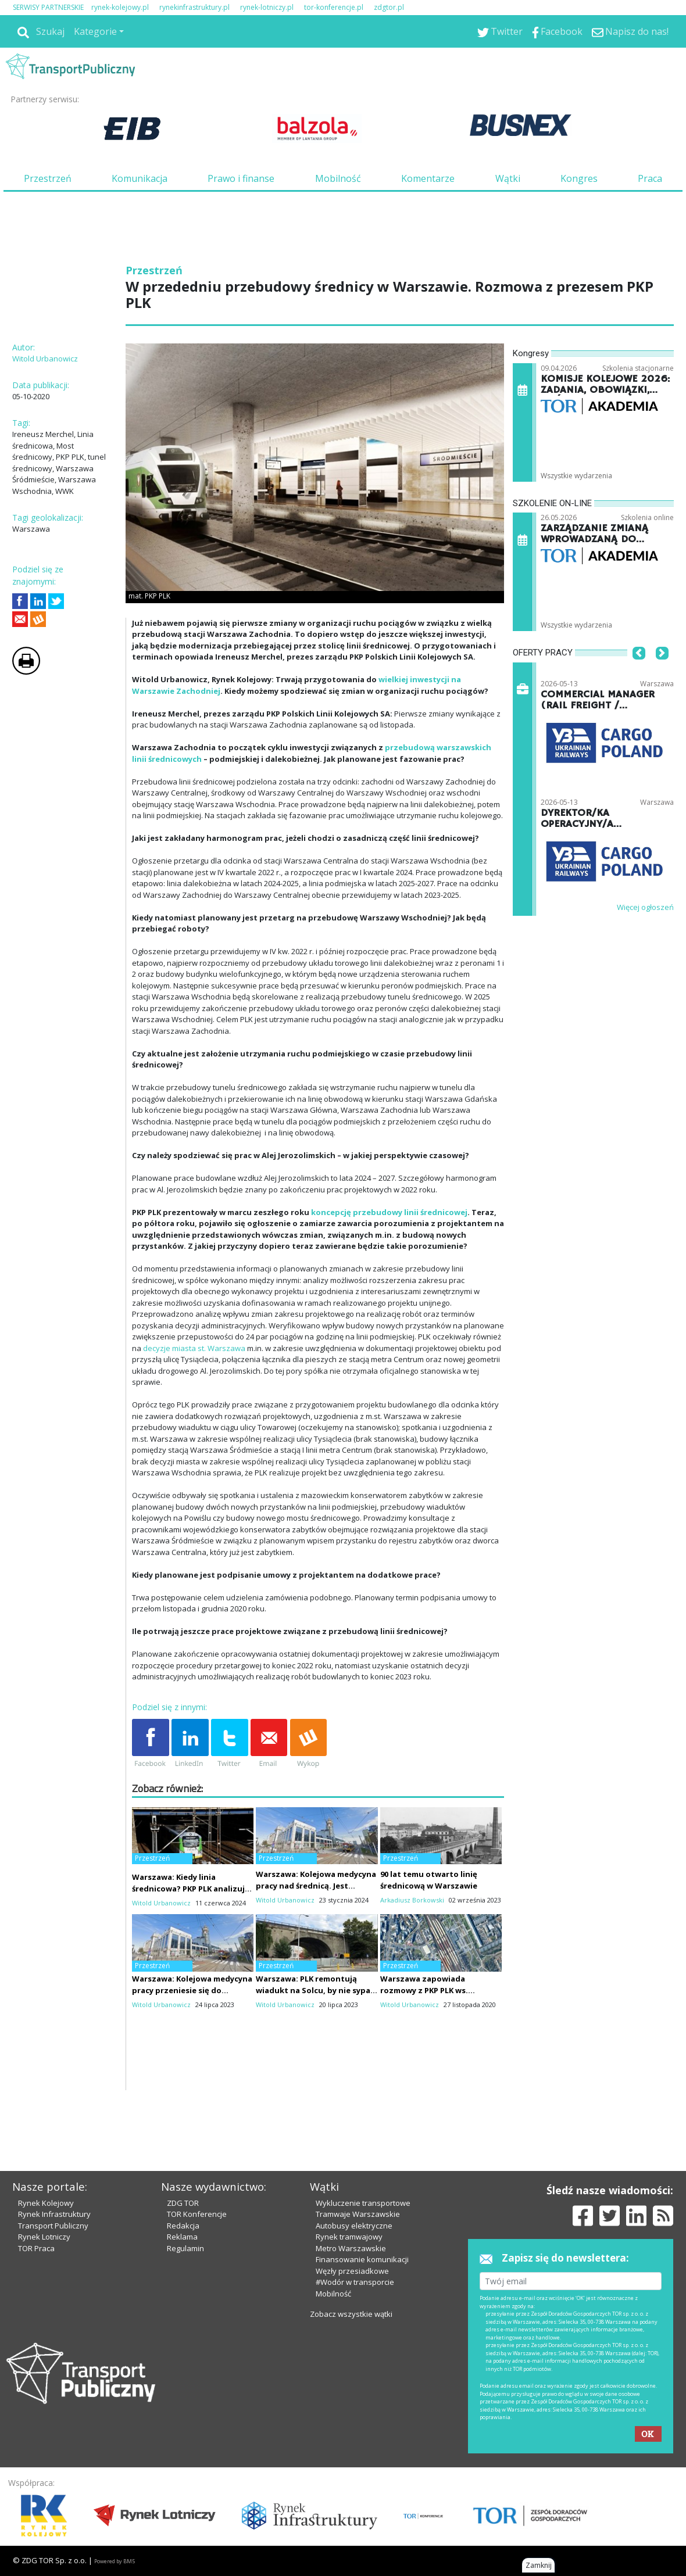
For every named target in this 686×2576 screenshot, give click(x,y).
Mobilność (338, 178)
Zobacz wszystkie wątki (351, 2314)
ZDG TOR (183, 2203)
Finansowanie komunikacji (362, 2259)
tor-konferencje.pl (333, 7)
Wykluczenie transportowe (363, 2203)
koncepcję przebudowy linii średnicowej (389, 1212)
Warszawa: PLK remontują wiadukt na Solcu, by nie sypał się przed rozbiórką (314, 1990)
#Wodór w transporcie (355, 2282)
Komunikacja (139, 178)
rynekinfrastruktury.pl (194, 7)
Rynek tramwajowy (349, 2236)
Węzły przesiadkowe (352, 2271)
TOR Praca (36, 2248)
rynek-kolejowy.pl (120, 7)
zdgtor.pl (389, 7)
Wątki (507, 178)
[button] (639, 670)
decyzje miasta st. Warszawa (194, 1348)
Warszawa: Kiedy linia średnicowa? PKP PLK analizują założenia (190, 1888)
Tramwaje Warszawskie (358, 2214)
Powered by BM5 (114, 2561)
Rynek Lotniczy (44, 2236)
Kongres (579, 178)
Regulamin (185, 2248)
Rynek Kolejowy (46, 2203)
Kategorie (95, 31)
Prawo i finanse (241, 178)
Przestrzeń (48, 178)
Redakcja (183, 2225)
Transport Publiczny (53, 2225)
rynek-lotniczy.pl (267, 7)
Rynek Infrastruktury (54, 2214)
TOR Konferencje (197, 2214)
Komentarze (428, 178)
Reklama (182, 2236)
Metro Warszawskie (351, 2248)
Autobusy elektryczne (354, 2225)
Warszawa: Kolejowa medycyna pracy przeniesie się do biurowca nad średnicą (192, 1990)
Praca (650, 178)
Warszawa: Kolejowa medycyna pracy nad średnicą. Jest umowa (316, 1886)
